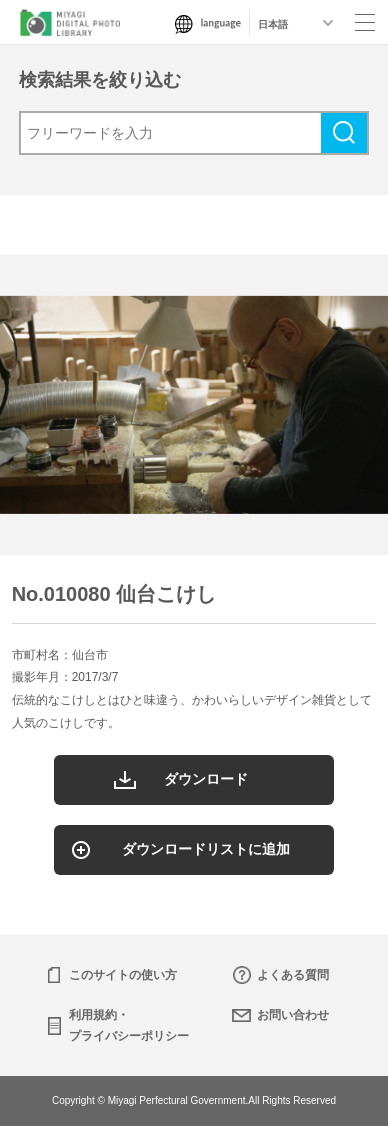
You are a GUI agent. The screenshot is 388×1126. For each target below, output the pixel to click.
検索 (344, 133)
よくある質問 (293, 975)
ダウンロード (206, 779)
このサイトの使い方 (123, 975)
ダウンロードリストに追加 (206, 849)
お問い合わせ (293, 1015)
